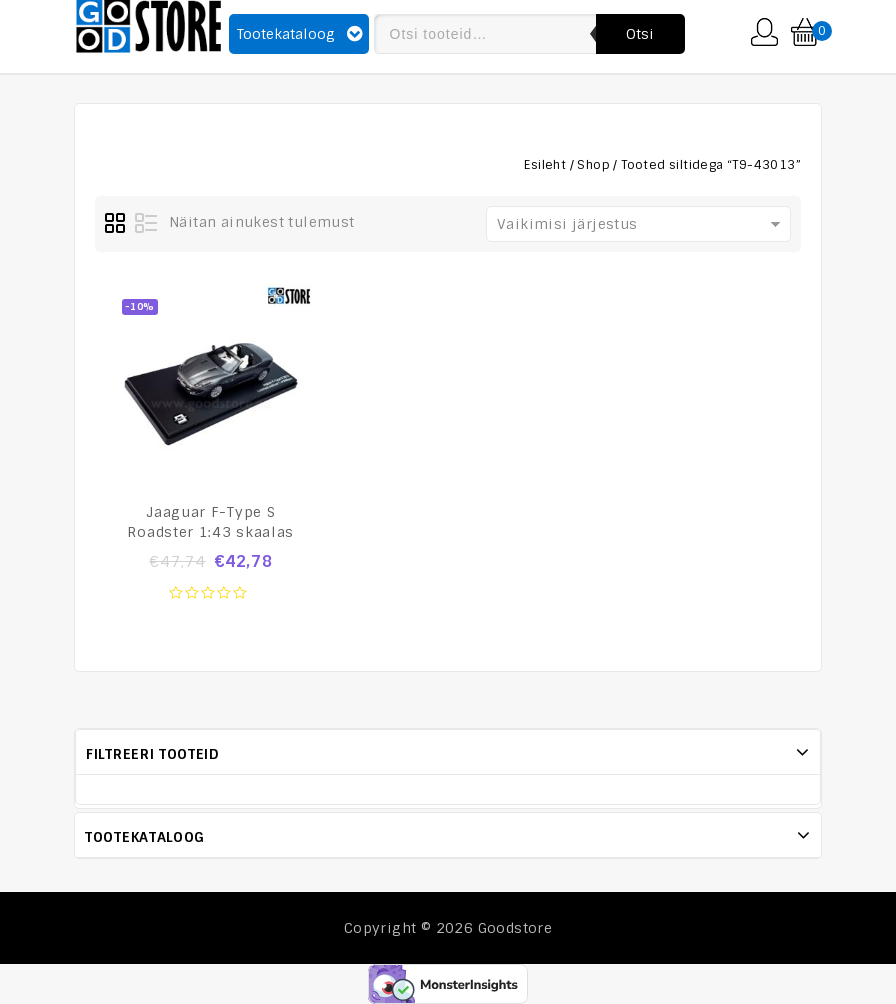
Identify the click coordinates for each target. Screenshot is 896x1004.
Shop (593, 165)
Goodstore (515, 928)
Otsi (640, 34)
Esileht (545, 165)
